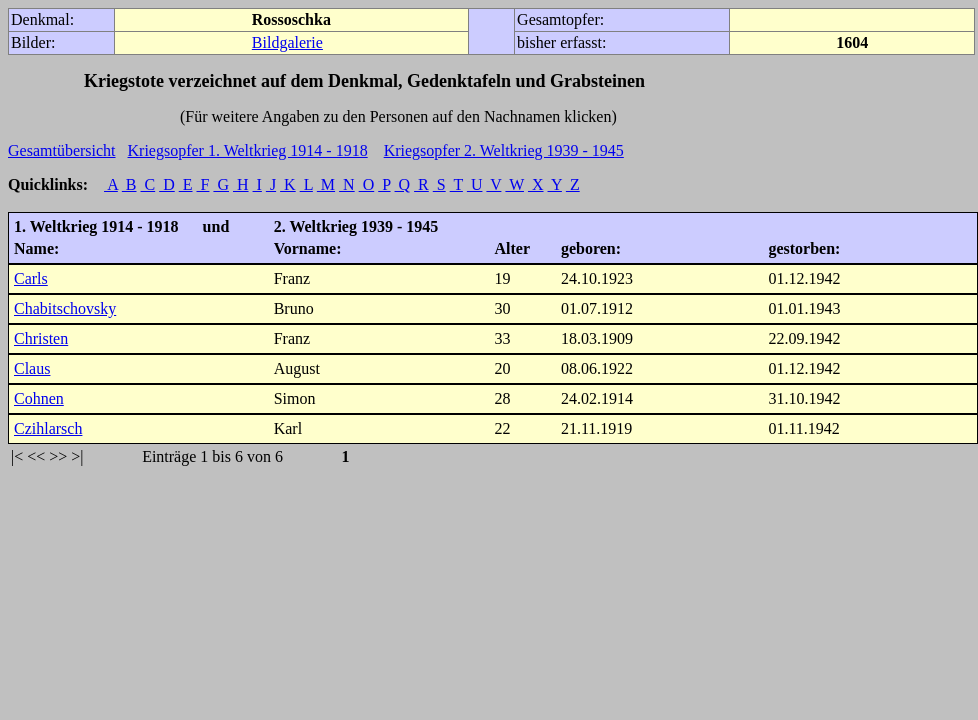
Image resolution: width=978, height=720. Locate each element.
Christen (41, 338)
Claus (32, 368)
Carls (31, 278)
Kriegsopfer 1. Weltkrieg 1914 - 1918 (248, 150)
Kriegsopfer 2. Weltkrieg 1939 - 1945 (504, 150)
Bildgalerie (287, 42)
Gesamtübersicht (62, 150)
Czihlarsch (48, 428)
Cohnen (39, 398)
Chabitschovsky (65, 308)
